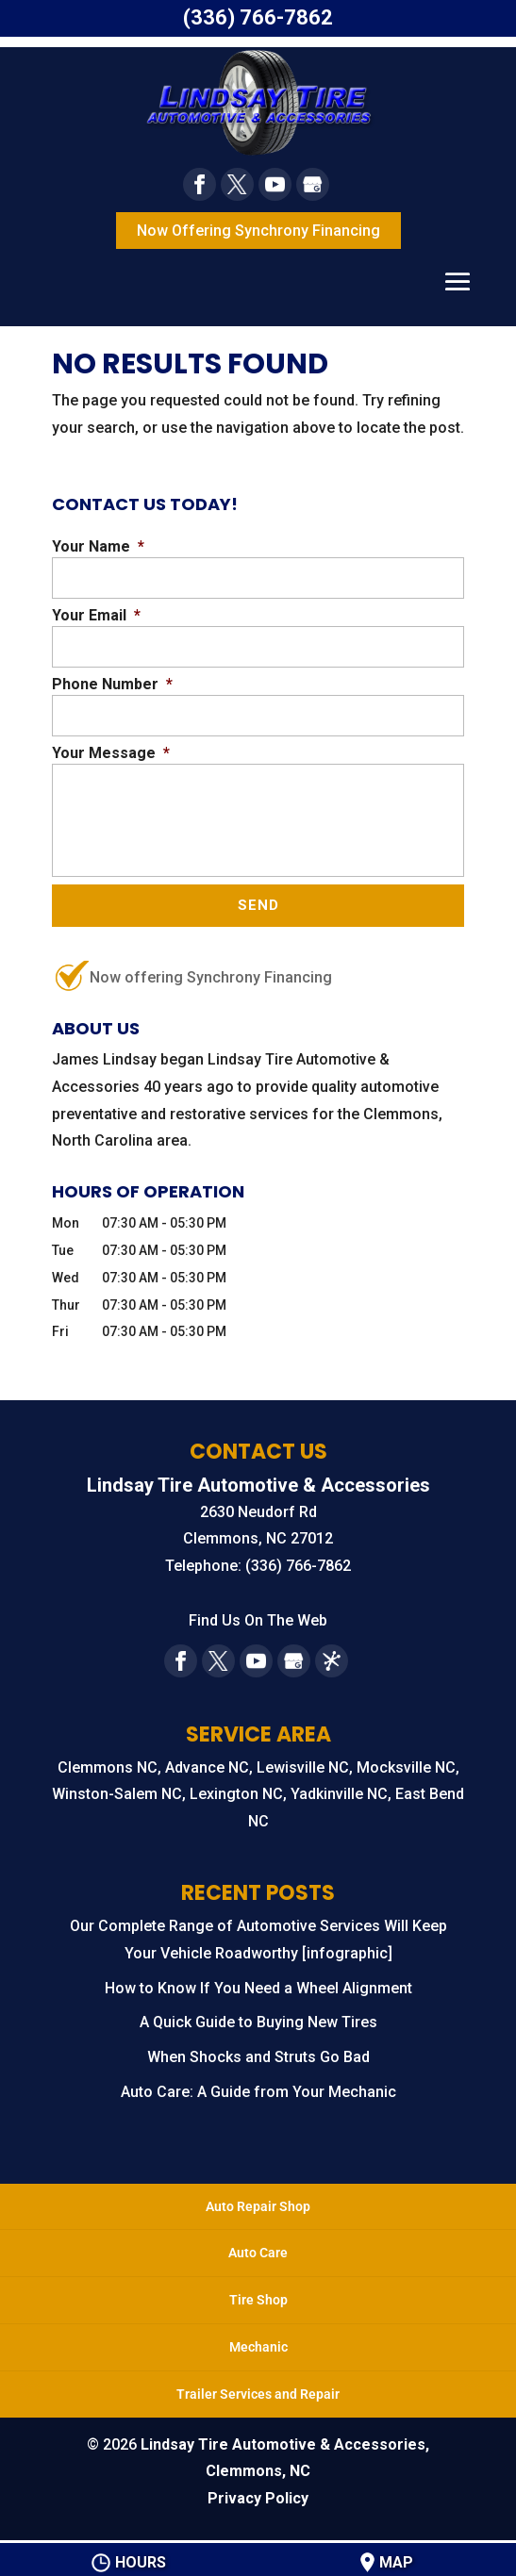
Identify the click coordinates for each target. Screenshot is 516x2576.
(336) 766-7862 (258, 17)
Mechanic (258, 2348)
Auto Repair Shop (258, 2207)
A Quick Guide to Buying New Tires (258, 2024)
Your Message (111, 753)
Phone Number (112, 684)
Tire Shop (258, 2301)
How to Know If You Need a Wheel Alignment (258, 1989)
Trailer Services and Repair (258, 2395)
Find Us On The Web (258, 1621)
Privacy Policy (258, 2500)
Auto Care (258, 2254)
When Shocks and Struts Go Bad (258, 2059)
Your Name (98, 546)
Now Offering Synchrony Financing (258, 230)
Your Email (96, 615)
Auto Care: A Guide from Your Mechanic (258, 2094)
